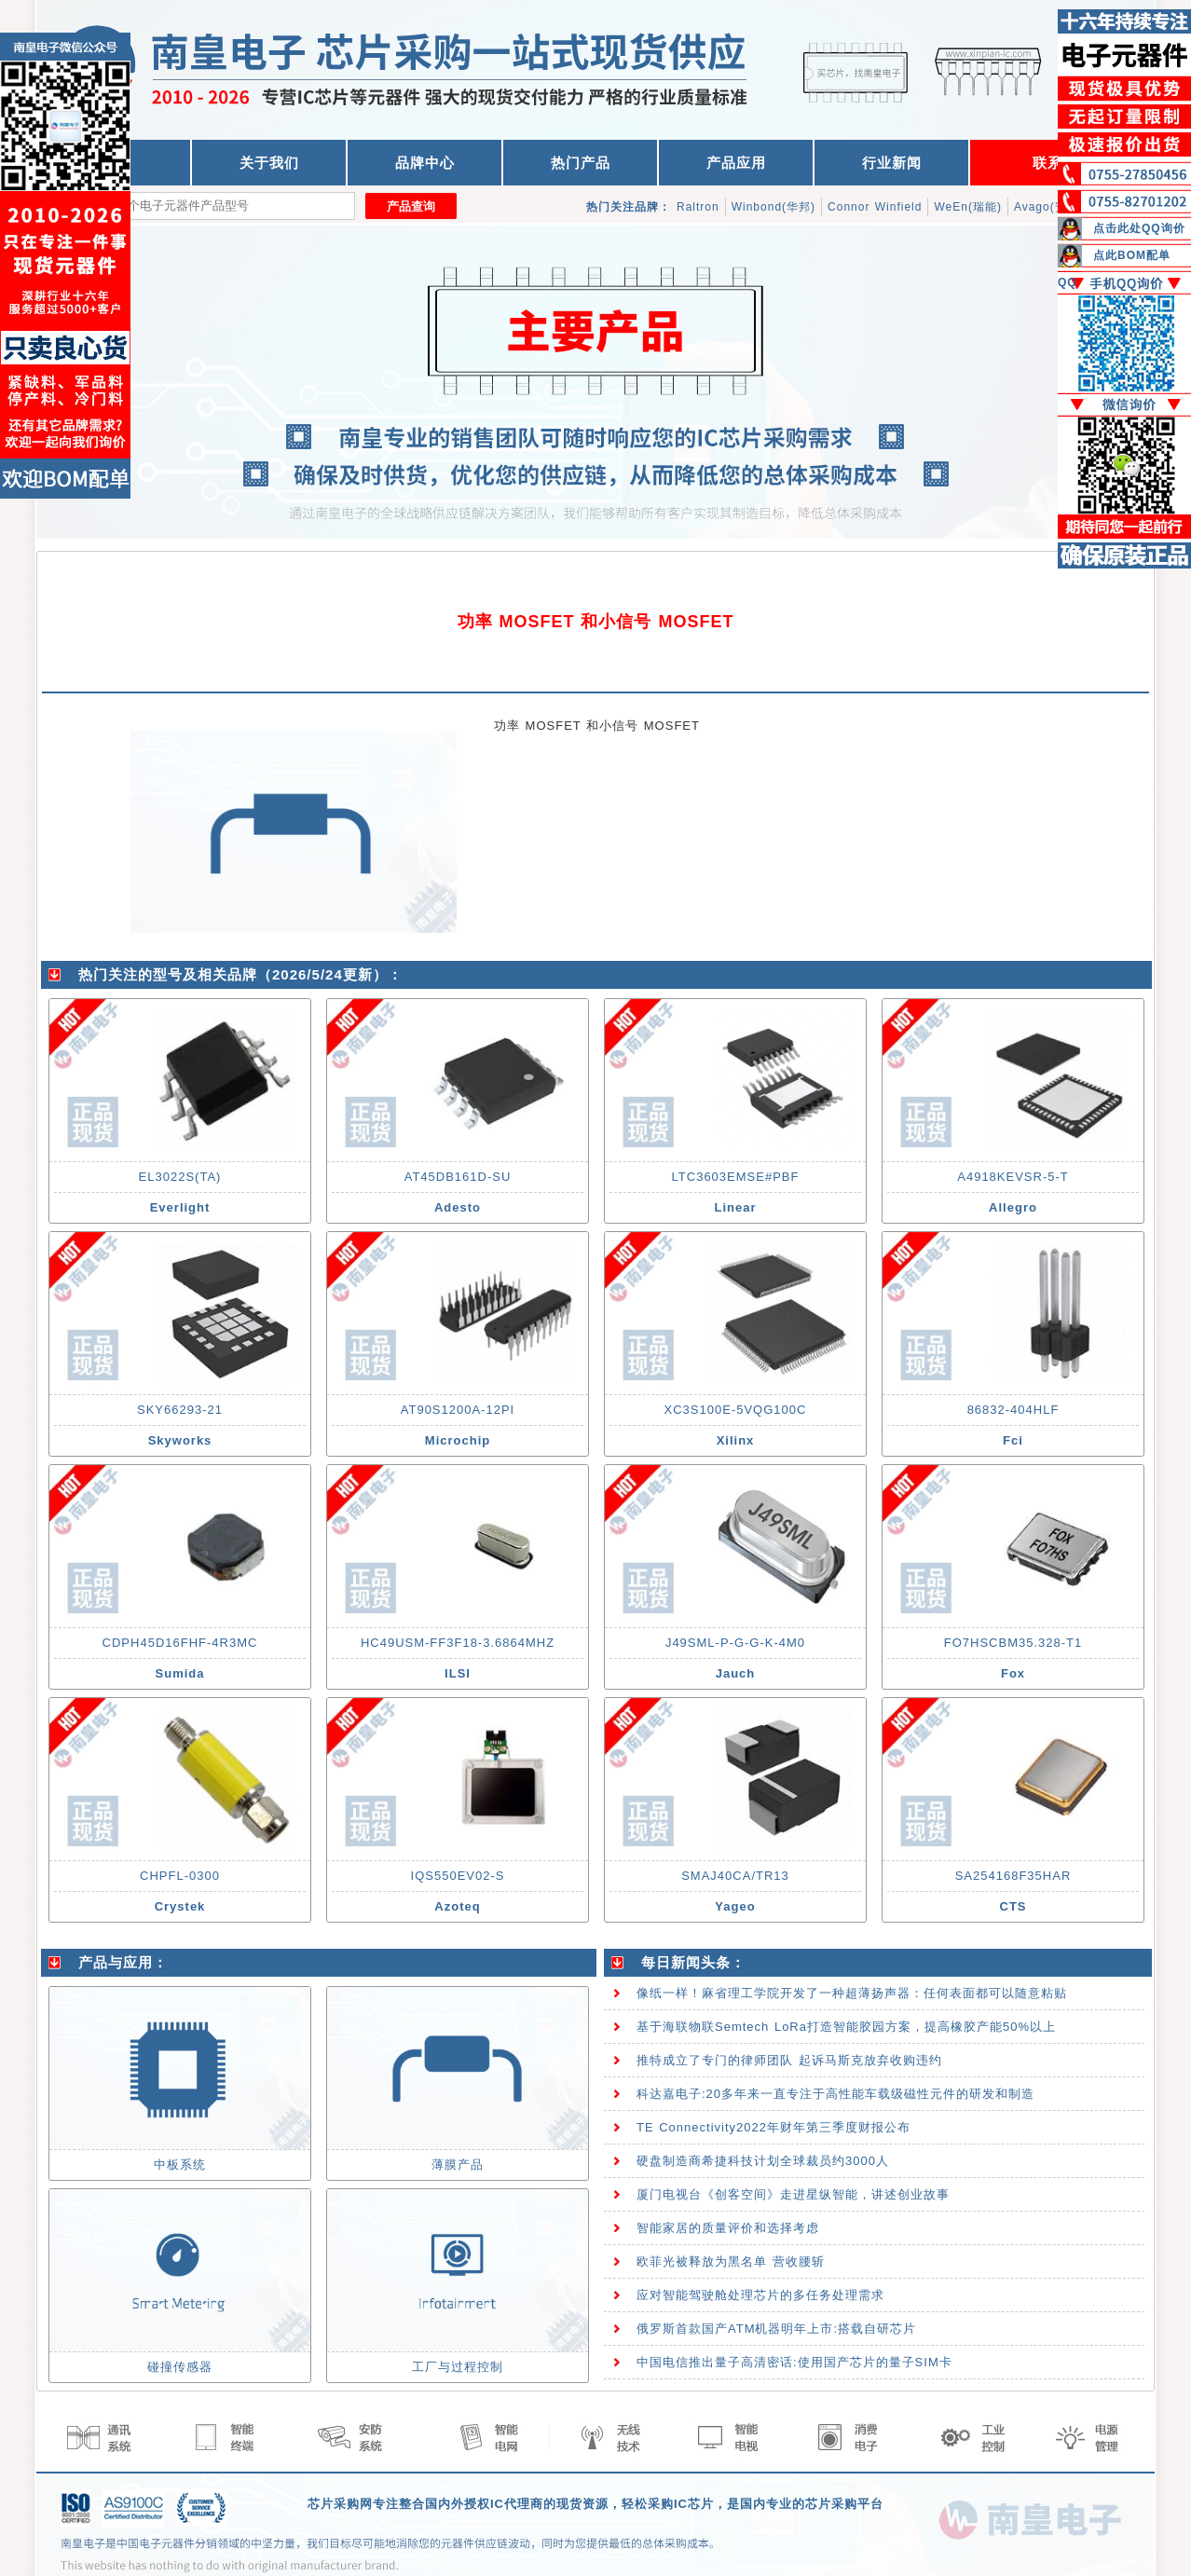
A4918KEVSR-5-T (1013, 1177)
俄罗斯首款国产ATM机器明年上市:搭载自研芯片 (776, 2329)
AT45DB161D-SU (458, 1177)
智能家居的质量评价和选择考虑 (728, 2228)
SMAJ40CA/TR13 (735, 1876)
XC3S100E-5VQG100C (735, 1410)
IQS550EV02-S (458, 1876)
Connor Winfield (875, 206)
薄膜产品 (457, 2165)
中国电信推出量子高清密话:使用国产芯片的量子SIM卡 (794, 2362)
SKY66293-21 (180, 1410)
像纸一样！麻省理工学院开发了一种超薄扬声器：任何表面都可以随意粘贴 (852, 1993)
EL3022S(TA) (180, 1177)
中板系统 (180, 2165)
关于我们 (269, 163)
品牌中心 (425, 163)
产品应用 (736, 163)
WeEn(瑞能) (967, 206)
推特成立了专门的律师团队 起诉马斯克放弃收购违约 (789, 2060)
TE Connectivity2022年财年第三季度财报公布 (773, 2127)
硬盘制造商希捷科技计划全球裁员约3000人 (763, 2161)
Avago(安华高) (1055, 206)
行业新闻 (892, 163)
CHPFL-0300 (180, 1876)
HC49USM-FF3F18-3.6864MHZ (457, 1643)
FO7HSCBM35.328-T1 (1013, 1643)
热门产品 (580, 163)
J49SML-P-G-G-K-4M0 (735, 1643)
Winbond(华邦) (773, 206)
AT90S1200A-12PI (457, 1410)
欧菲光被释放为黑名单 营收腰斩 (731, 2261)
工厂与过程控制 (457, 2367)
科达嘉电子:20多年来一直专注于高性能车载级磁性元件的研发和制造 (835, 2094)
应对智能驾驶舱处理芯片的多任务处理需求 (760, 2295)
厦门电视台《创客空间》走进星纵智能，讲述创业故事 (793, 2194)
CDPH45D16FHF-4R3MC (180, 1643)
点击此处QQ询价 (1139, 228)
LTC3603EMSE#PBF (736, 1177)
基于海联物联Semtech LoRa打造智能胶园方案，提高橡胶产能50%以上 (846, 2027)
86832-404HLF (1013, 1410)
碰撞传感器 (179, 2367)
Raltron (698, 206)
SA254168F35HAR (1013, 1876)
